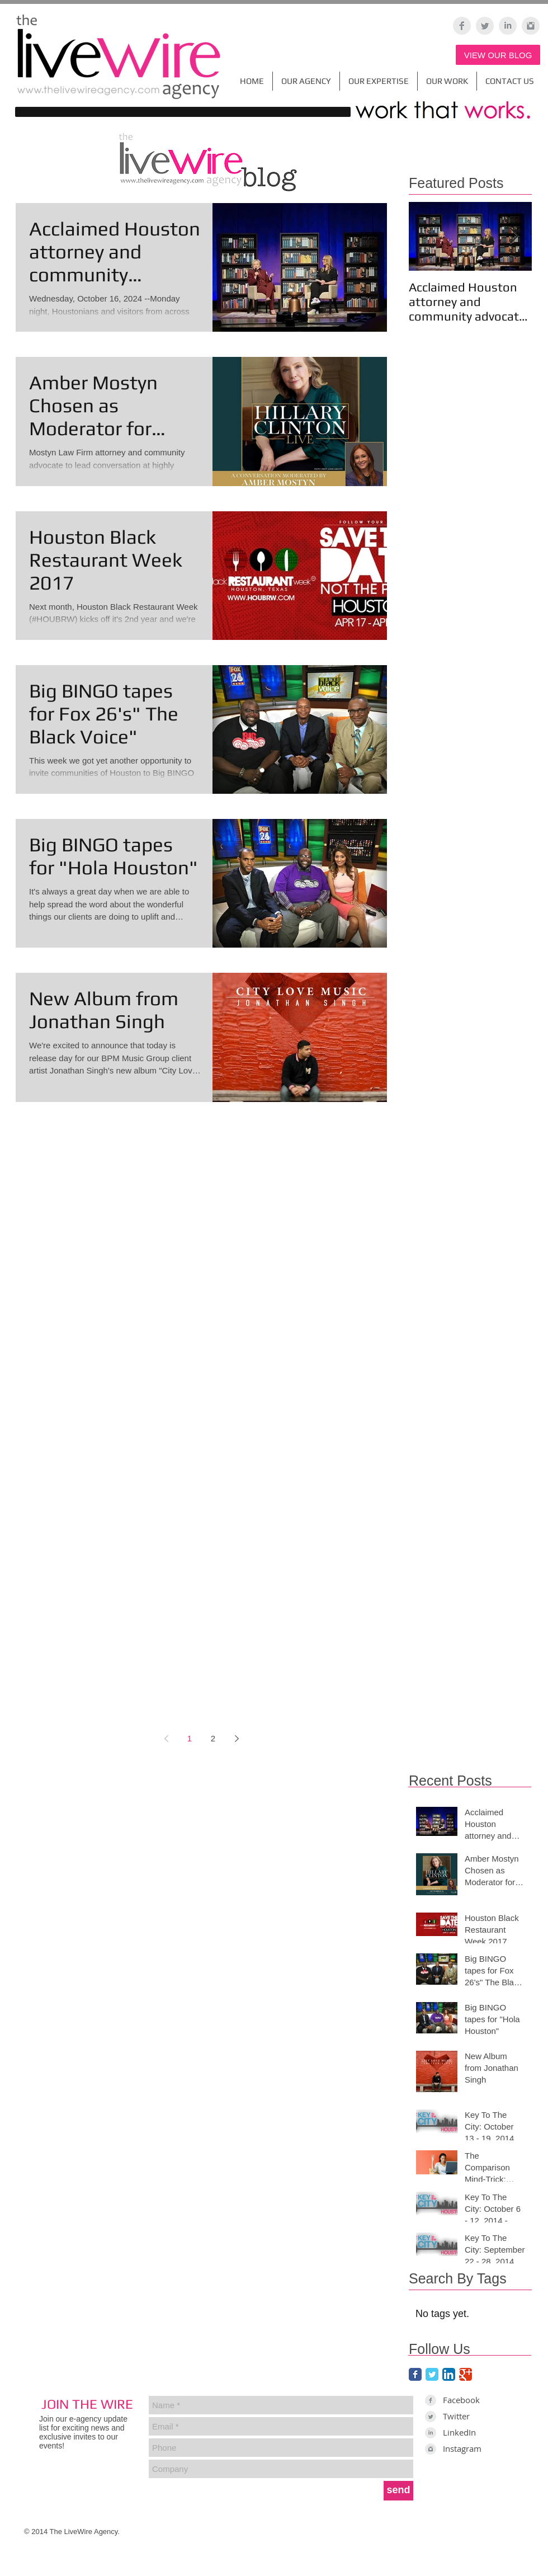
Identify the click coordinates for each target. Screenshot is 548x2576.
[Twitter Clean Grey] (485, 26)
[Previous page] (166, 1739)
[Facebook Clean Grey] (462, 26)
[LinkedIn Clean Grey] (508, 26)
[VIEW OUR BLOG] (498, 55)
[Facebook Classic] (415, 2374)
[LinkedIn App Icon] (448, 2374)
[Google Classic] (465, 2374)
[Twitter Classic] (432, 2374)
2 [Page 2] (213, 1738)
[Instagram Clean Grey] (531, 26)
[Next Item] (514, 236)
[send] (398, 2490)
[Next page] (236, 1739)
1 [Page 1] (189, 1738)
